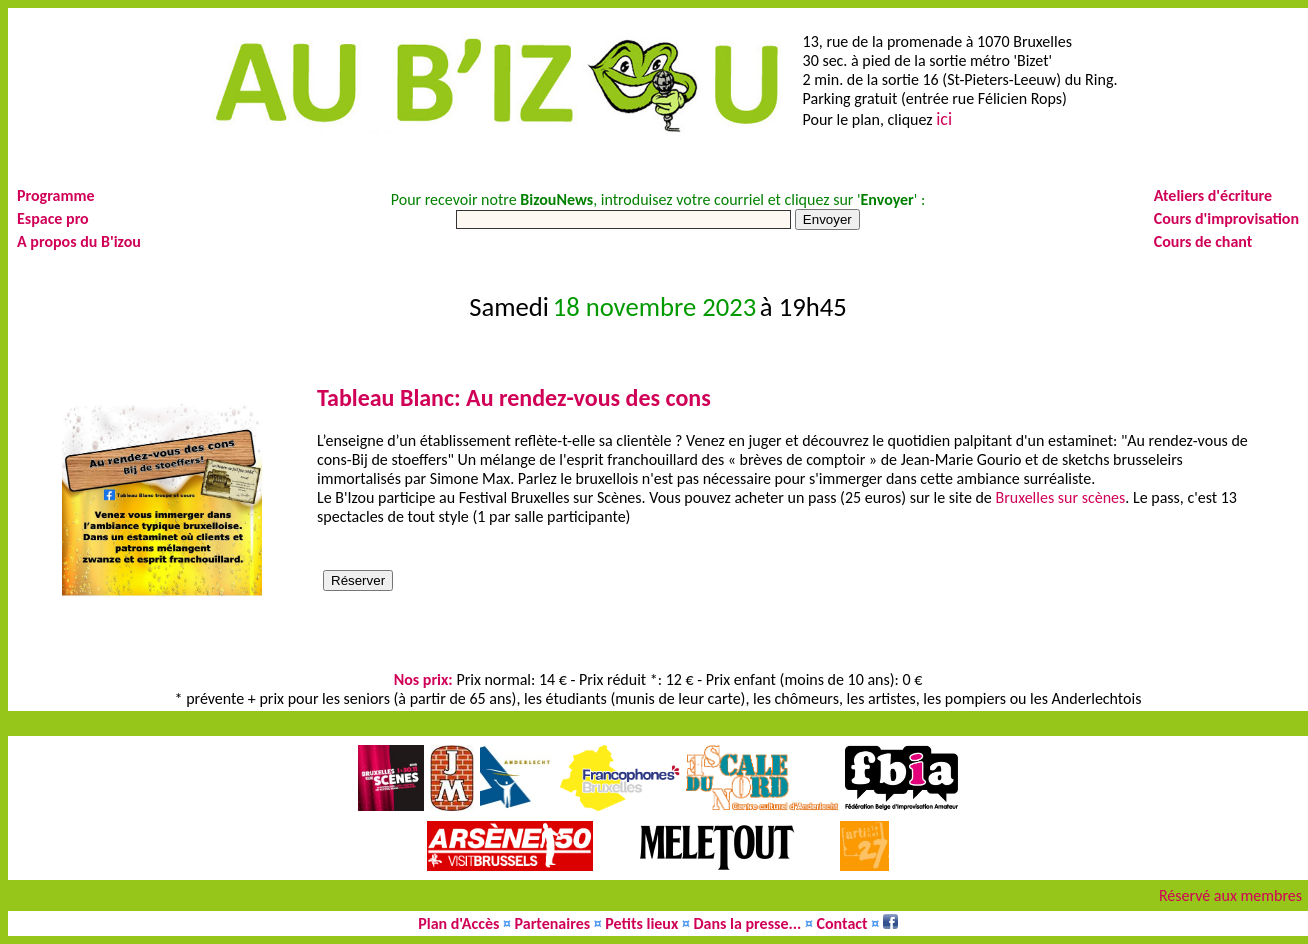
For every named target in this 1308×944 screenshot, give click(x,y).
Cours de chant (1203, 241)
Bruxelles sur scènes (1060, 497)
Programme (56, 195)
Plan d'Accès (458, 923)
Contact (842, 923)
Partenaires (553, 923)
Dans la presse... (748, 923)
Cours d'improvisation (1226, 218)
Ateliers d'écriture (1213, 195)
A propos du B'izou (79, 241)
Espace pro (53, 218)
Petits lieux (641, 923)
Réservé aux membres (1230, 895)
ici (944, 119)
